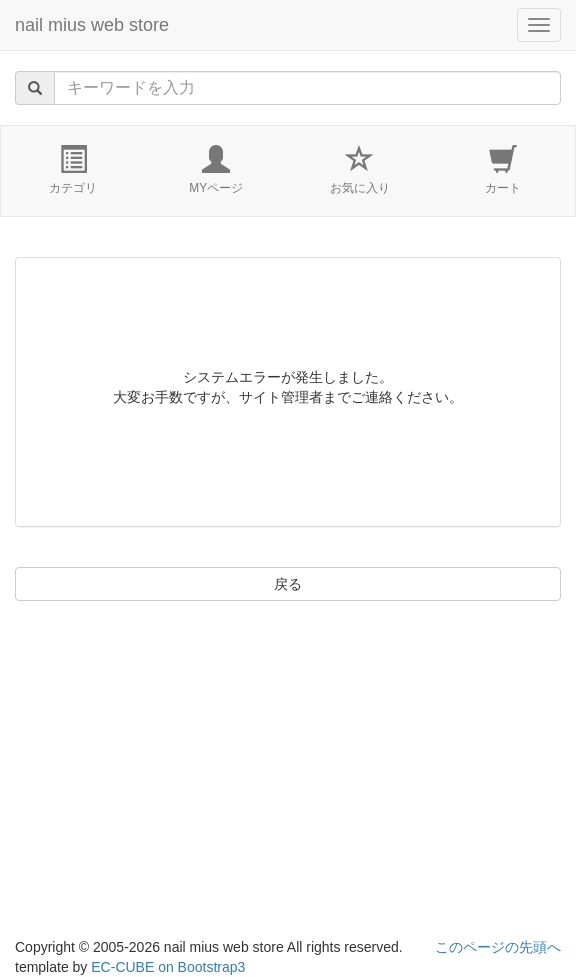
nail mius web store (92, 25)
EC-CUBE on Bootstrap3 (168, 967)
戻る (288, 584)
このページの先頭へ (498, 947)
